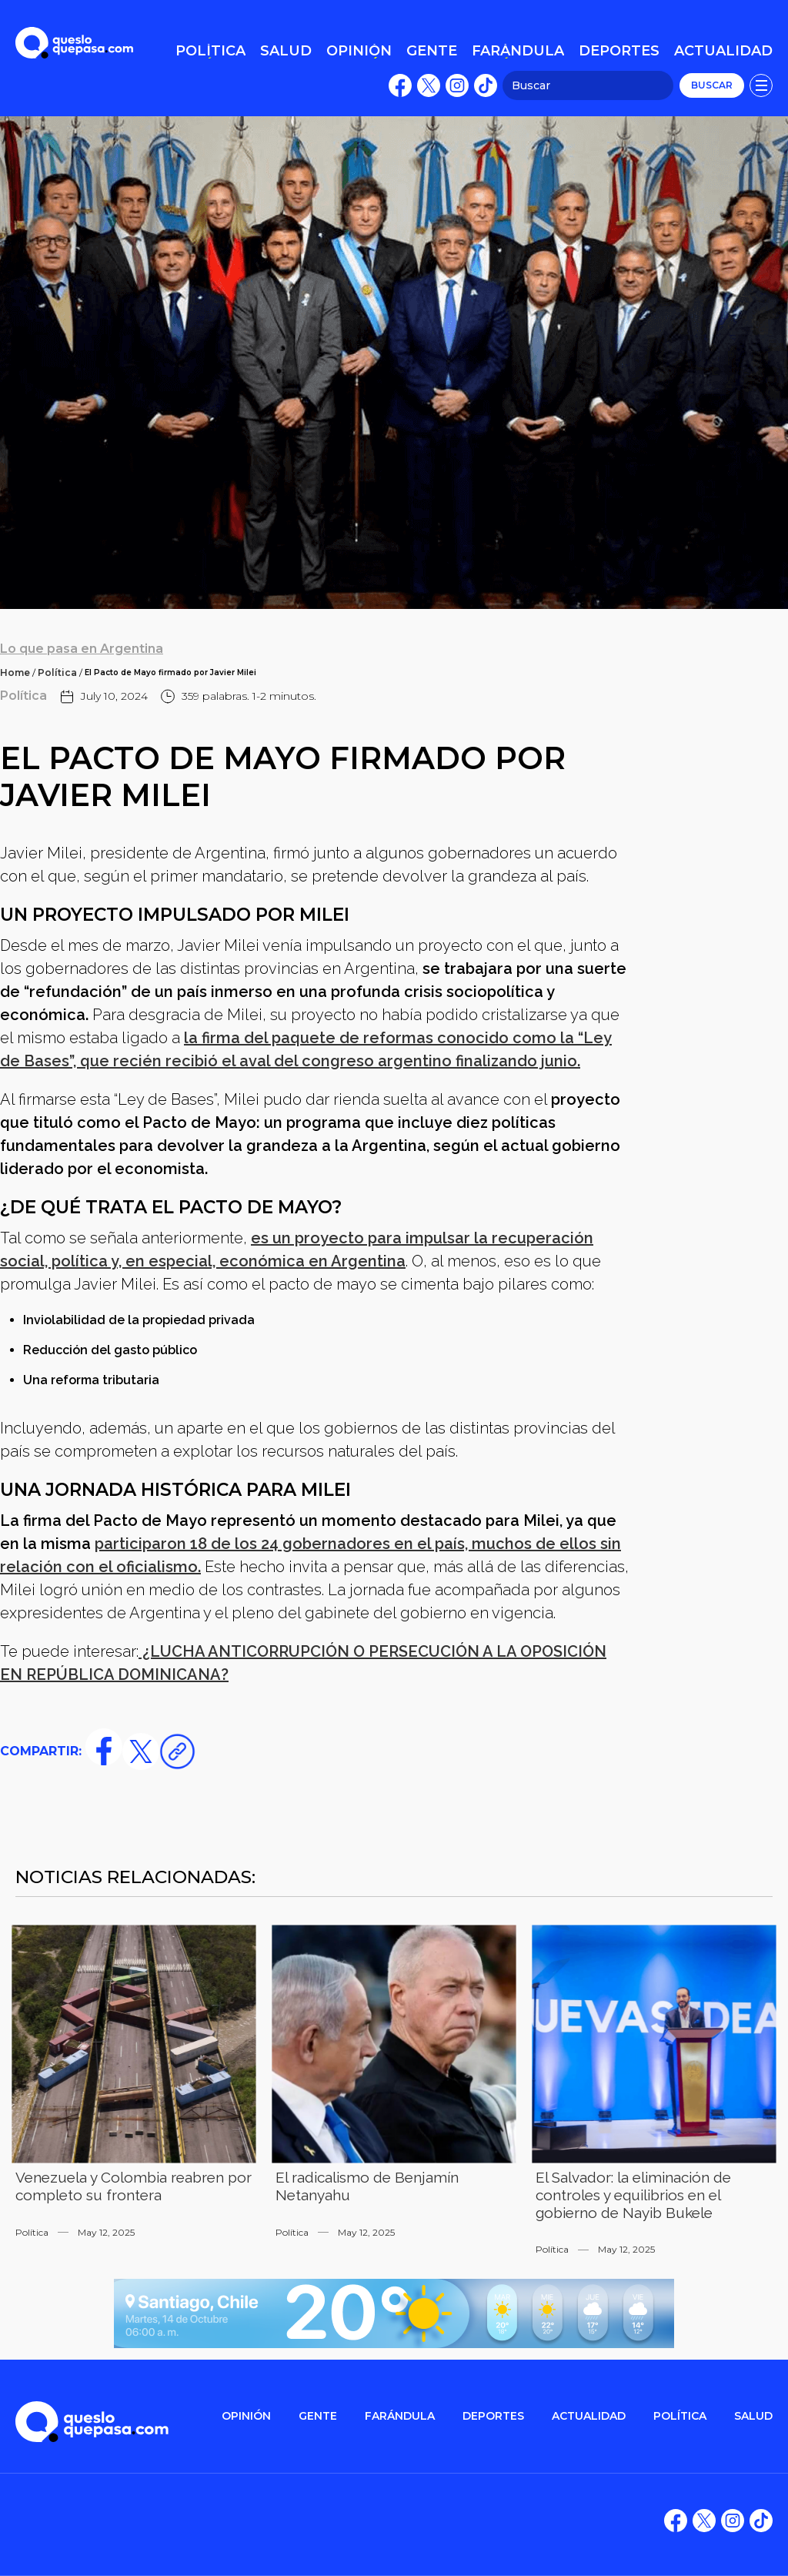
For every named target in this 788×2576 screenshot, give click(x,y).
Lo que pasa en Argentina (81, 648)
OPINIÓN (246, 2416)
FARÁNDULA (400, 2416)
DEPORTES (493, 2416)
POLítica (679, 2416)
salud (753, 2416)
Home (15, 672)
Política (57, 672)
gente (318, 2416)
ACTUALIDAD (589, 2416)
